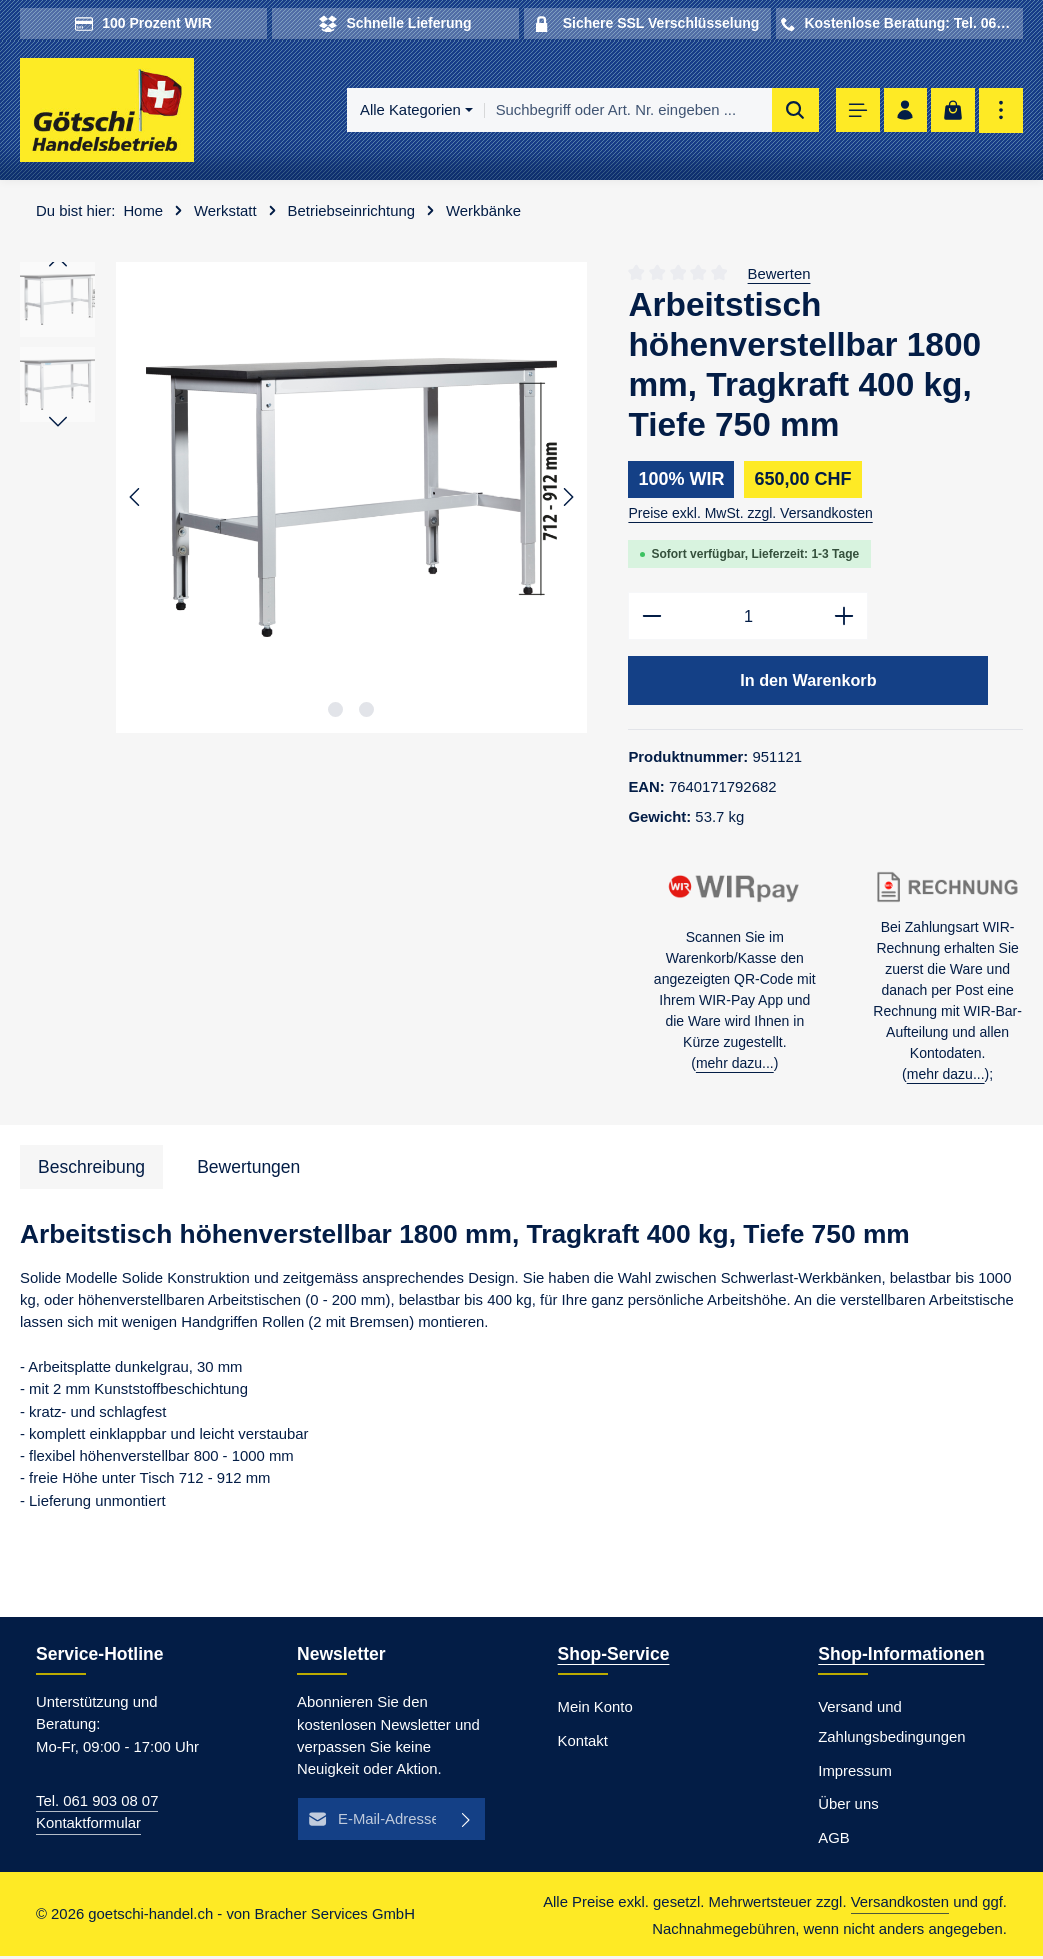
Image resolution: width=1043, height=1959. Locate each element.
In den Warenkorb (808, 683)
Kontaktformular (88, 1826)
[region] (304, 498)
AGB (833, 1841)
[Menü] (855, 111)
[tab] (91, 1170)
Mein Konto (595, 1710)
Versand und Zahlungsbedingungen (891, 1725)
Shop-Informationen (901, 1657)
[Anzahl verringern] (651, 617)
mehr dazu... (735, 1066)
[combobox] (624, 111)
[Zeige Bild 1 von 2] (335, 710)
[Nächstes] (567, 499)
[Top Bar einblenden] (1001, 111)
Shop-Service (614, 1657)
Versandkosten (900, 1905)
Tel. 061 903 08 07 (97, 1804)
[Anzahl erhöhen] (844, 617)
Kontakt (583, 1744)
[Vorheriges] (136, 499)
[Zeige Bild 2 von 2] (366, 710)
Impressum (855, 1773)
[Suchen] (791, 111)
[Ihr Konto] (904, 111)
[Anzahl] (748, 617)
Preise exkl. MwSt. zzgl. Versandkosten (750, 514)
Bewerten (779, 275)
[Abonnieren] (466, 1821)
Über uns (848, 1807)
